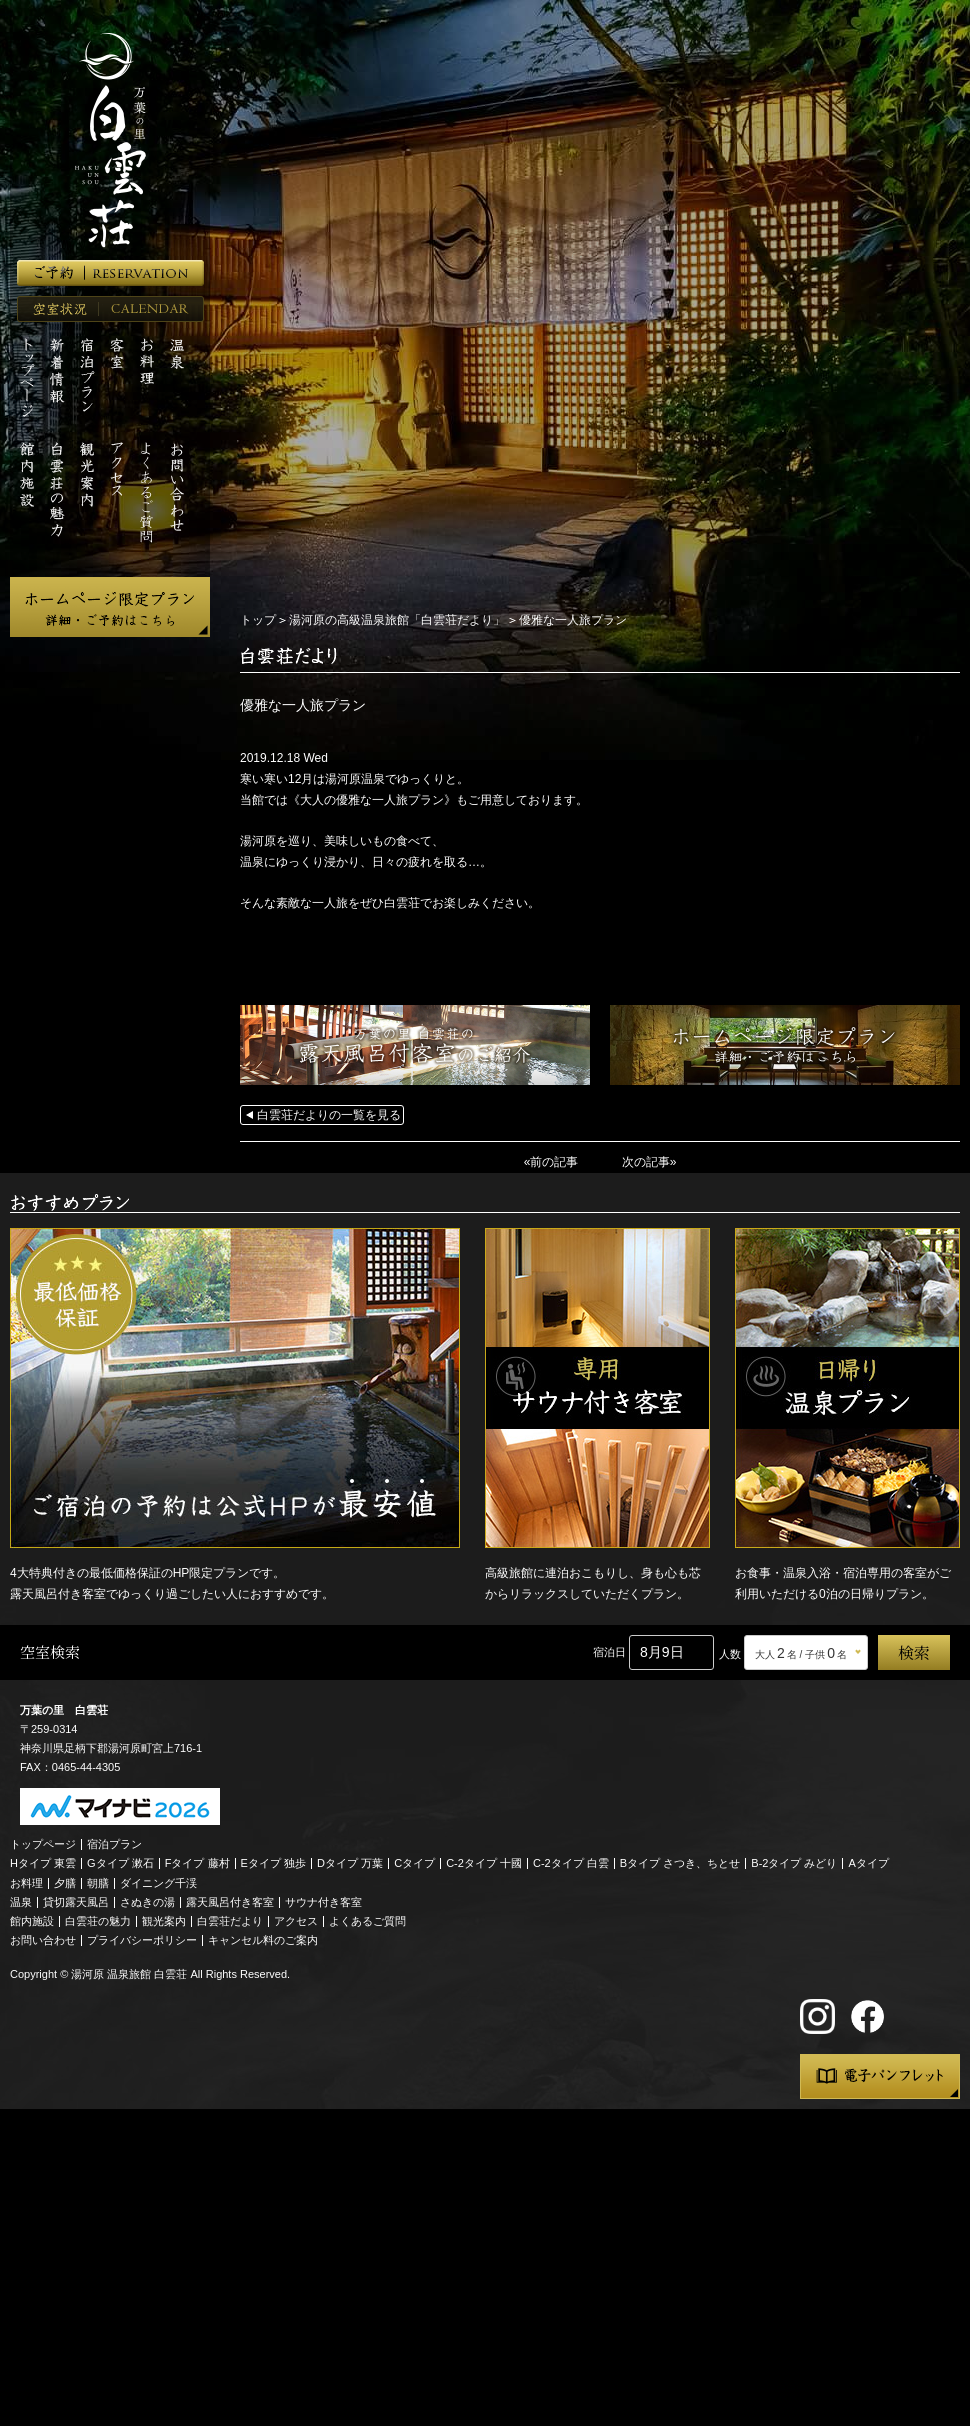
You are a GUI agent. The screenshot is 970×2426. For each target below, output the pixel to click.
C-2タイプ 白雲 (571, 1863)
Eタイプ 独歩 (273, 1863)
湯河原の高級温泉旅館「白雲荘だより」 (397, 620)
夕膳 (65, 1883)
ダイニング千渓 (158, 1883)
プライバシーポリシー (142, 1940)
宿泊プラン (114, 1844)
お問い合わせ (43, 1940)
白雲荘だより (230, 1921)
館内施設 (32, 1921)
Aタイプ (869, 1863)
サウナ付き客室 (323, 1902)
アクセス (296, 1921)
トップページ (43, 1844)
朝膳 (98, 1883)
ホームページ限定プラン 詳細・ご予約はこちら (110, 607)
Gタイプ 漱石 (120, 1863)
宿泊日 (609, 1652)
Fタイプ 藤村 (197, 1863)
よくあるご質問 (367, 1921)
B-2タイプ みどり (794, 1863)
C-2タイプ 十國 (484, 1863)
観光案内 (164, 1921)
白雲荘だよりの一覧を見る (329, 1115)
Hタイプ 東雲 (43, 1863)
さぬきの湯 (147, 1902)
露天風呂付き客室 (230, 1902)
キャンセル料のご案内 (263, 1940)
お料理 (26, 1883)
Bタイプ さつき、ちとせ (680, 1863)
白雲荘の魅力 (98, 1921)
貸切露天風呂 (76, 1902)
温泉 (21, 1902)
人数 (730, 1654)
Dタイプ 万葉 (350, 1863)
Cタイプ (414, 1863)
